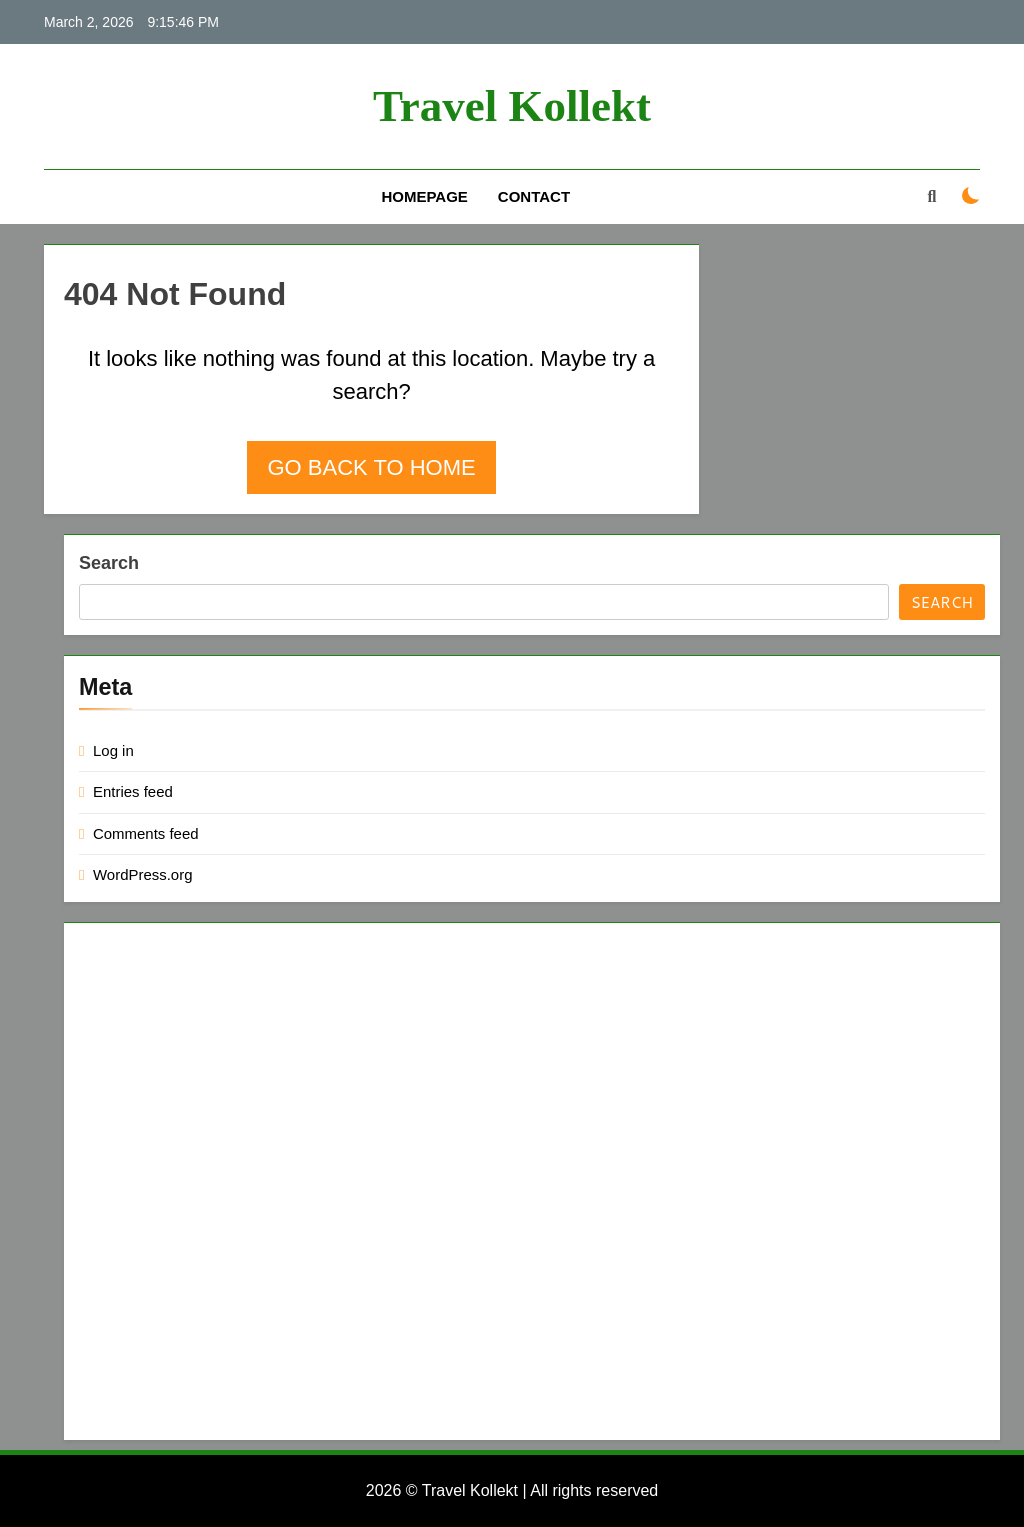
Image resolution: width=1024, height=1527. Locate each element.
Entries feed (133, 791)
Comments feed (146, 833)
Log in (113, 750)
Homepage (424, 196)
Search (109, 563)
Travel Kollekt (512, 106)
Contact (534, 196)
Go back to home (371, 467)
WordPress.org (142, 874)
